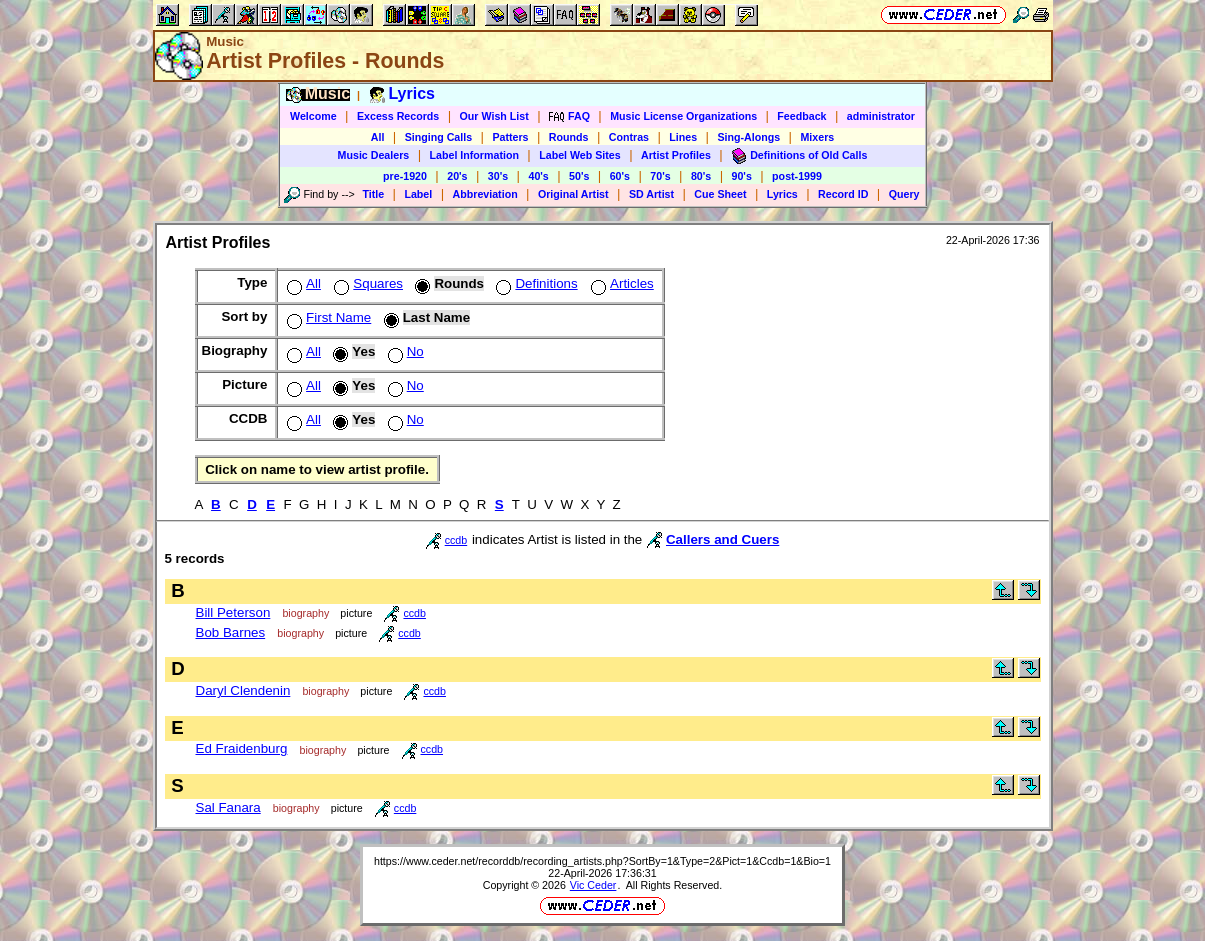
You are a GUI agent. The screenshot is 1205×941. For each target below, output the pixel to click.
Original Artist (573, 194)
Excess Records (398, 116)
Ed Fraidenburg (242, 748)
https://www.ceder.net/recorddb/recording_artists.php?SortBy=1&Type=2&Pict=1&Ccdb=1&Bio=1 (602, 861)
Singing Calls (439, 137)
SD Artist (651, 194)
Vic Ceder (593, 885)
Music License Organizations (683, 116)
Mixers (817, 137)
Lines (683, 137)
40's (538, 176)
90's (742, 176)
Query (904, 194)
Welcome (313, 116)
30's (498, 176)
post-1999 (797, 176)
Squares (366, 283)
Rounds (569, 137)
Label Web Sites (580, 155)
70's (660, 176)
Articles (620, 283)
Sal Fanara (228, 807)
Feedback (801, 116)
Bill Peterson (233, 612)
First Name (327, 317)
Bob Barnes (231, 632)
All (378, 137)
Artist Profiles (676, 155)
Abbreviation (485, 194)
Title (373, 194)
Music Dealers (374, 155)
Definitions (534, 283)
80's (701, 176)
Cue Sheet (720, 194)
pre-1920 (405, 176)
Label (418, 194)
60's (620, 176)
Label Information (474, 155)
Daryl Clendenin (243, 690)
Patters (510, 137)
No (404, 351)
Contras (629, 137)
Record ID (843, 194)
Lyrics (782, 194)
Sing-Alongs (748, 137)
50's (579, 176)
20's (457, 176)
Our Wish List (494, 116)
